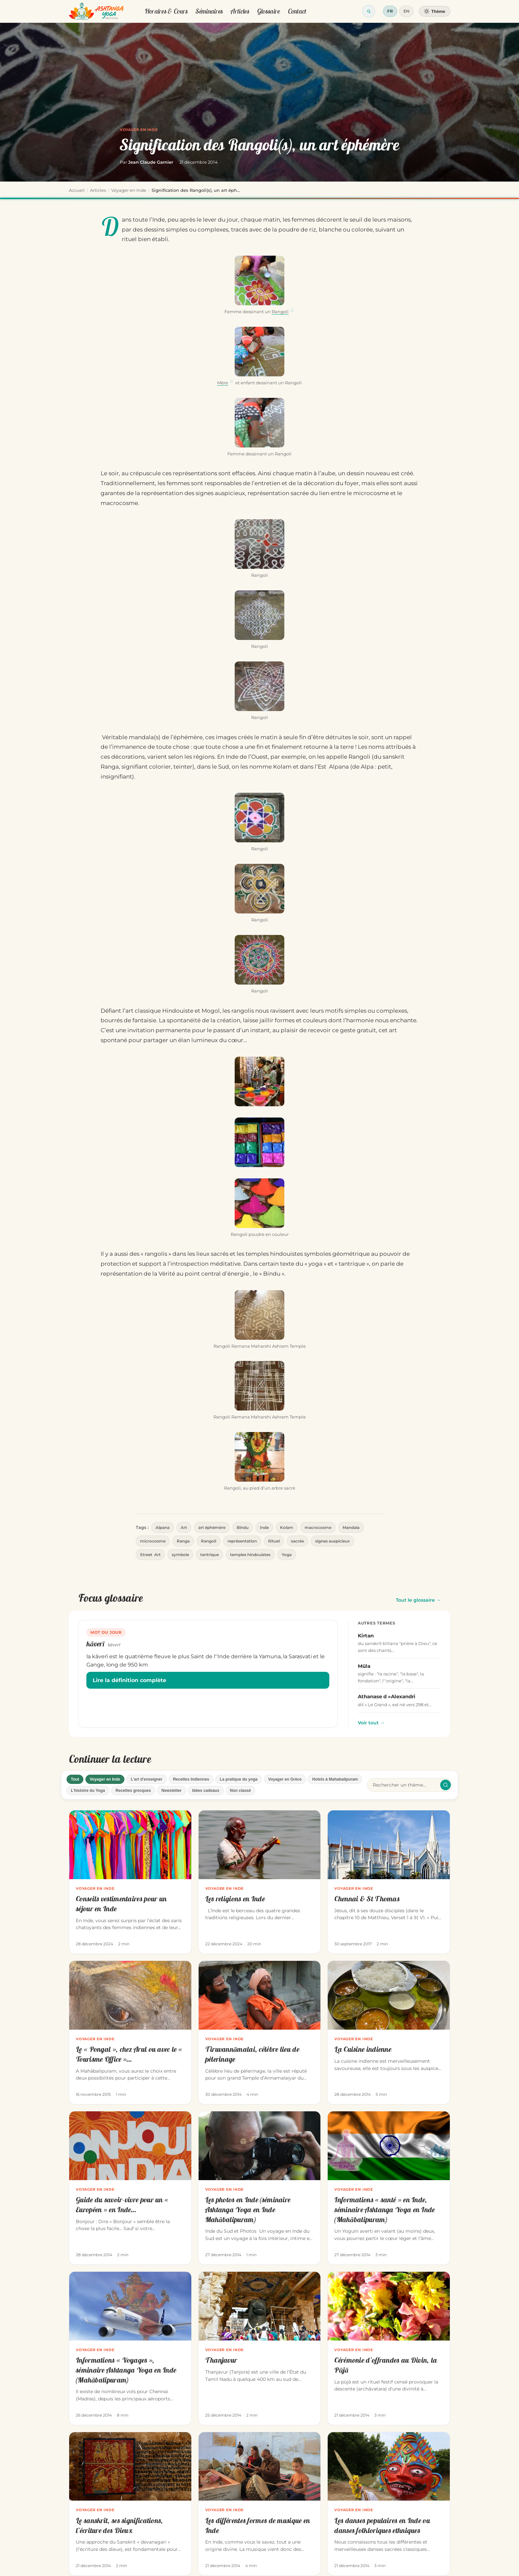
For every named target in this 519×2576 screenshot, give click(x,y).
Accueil (77, 190)
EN (406, 11)
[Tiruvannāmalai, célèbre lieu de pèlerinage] (260, 2032)
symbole (180, 1554)
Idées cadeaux (205, 1790)
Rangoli (280, 311)
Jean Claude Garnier (150, 162)
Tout (75, 1779)
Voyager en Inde (139, 129)
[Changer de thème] (434, 11)
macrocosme (318, 1527)
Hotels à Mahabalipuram (335, 1779)
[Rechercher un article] (405, 1785)
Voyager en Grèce (285, 1779)
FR (390, 11)
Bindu (243, 1527)
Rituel (274, 1541)
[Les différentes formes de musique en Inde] (260, 2503)
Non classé (240, 1790)
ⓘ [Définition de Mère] (231, 381)
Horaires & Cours (166, 11)
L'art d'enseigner (147, 1779)
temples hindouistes (250, 1554)
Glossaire (268, 11)
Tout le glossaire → (418, 1600)
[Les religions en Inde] (260, 1882)
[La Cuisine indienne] (389, 2032)
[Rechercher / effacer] (445, 1785)
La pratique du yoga (239, 1779)
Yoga (287, 1554)
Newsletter (172, 1790)
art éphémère (211, 1527)
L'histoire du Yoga (88, 1790)
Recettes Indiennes (191, 1779)
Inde (264, 1527)
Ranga (183, 1541)
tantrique (209, 1554)
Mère (222, 382)
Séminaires (209, 11)
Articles (240, 11)
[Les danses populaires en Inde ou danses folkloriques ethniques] (389, 2503)
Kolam (286, 1527)
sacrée (297, 1541)
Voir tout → (371, 1723)
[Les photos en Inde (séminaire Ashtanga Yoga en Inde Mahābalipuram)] (260, 2187)
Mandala (351, 1527)
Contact (297, 11)
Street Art (150, 1554)
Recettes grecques (133, 1790)
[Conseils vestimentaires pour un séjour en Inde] (130, 1882)
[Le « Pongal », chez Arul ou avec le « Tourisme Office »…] (130, 2032)
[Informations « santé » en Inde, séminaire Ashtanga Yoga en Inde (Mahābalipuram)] (389, 2187)
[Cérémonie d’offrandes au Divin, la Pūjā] (389, 2348)
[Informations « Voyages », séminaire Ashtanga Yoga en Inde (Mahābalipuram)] (130, 2348)
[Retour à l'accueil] (96, 11)
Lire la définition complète (129, 1680)
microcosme (152, 1541)
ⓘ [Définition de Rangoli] (292, 310)
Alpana (162, 1527)
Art (184, 1527)
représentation (242, 1541)
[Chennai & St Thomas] (389, 1882)
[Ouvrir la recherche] (368, 11)
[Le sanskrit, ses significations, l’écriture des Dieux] (130, 2503)
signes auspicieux (332, 1541)
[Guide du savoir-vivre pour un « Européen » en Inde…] (130, 2187)
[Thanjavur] (260, 2348)
